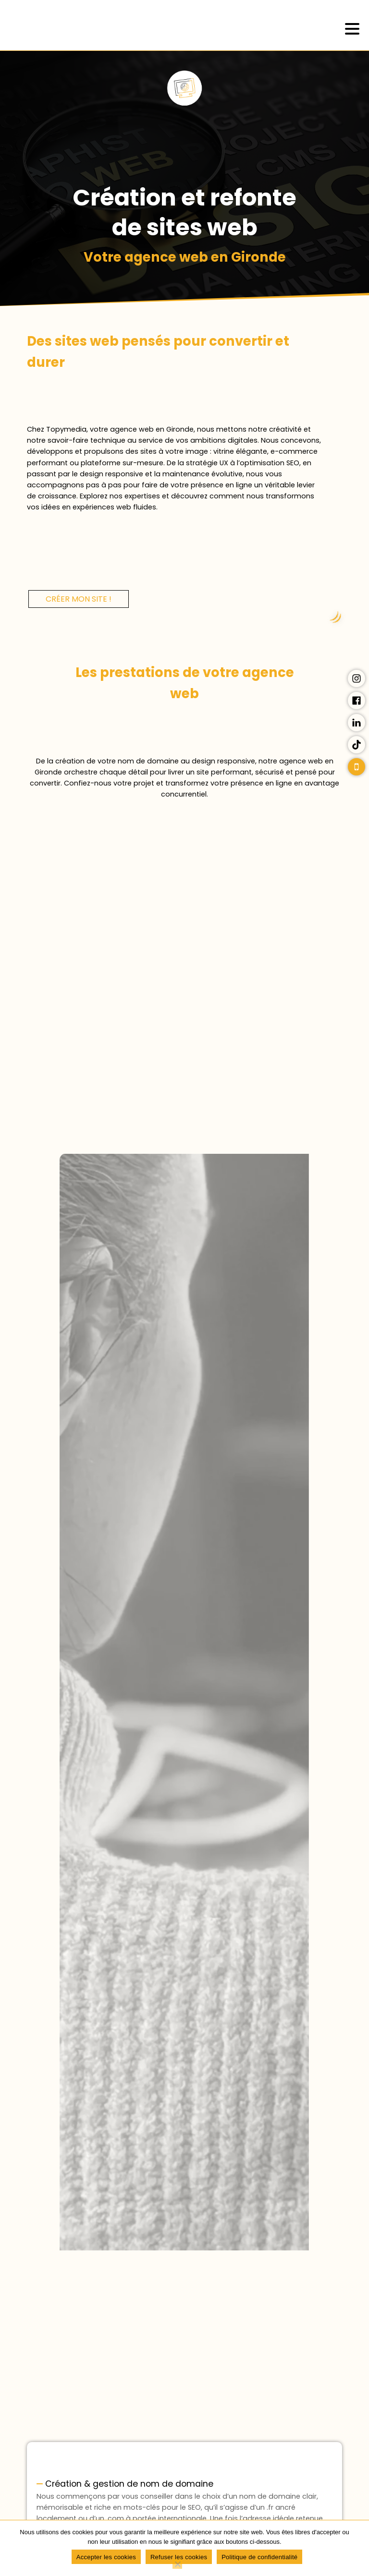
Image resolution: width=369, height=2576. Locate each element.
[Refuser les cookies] (177, 2564)
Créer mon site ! (78, 599)
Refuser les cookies (178, 2557)
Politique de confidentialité (259, 2557)
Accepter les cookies (106, 2557)
